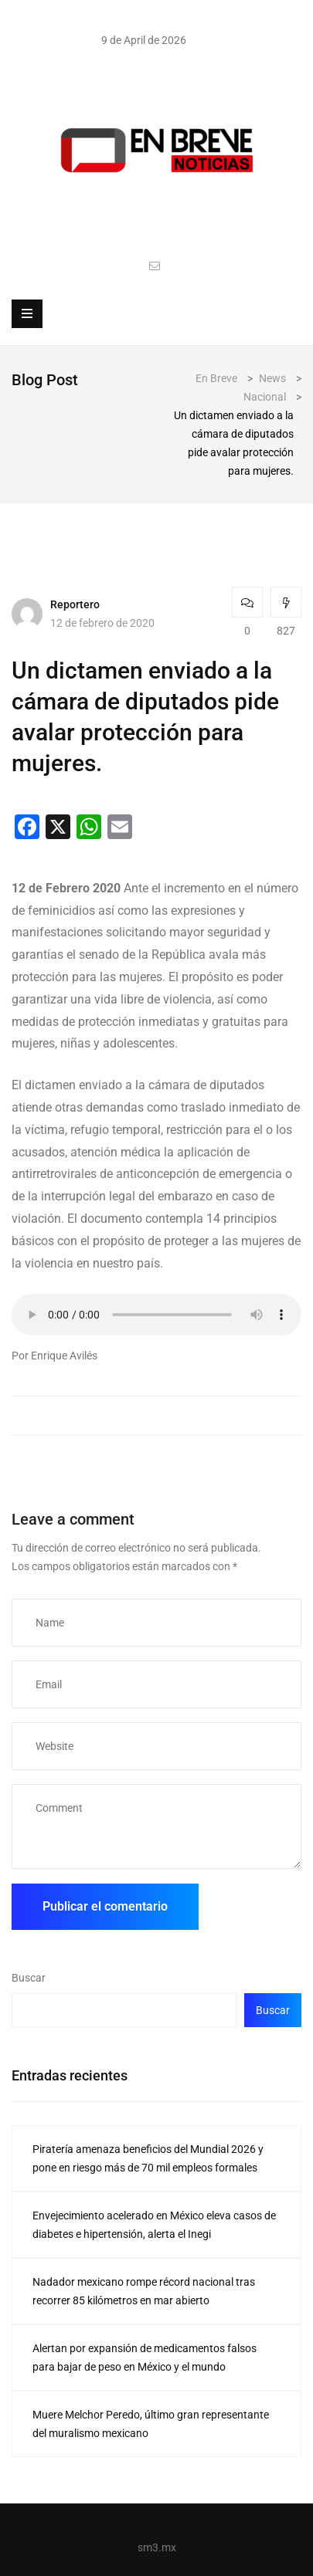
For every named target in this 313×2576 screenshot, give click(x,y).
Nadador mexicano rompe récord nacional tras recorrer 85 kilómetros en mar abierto (143, 2291)
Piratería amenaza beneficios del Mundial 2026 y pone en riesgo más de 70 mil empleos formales (148, 2158)
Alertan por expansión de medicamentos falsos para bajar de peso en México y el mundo (144, 2357)
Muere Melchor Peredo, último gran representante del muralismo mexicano (150, 2423)
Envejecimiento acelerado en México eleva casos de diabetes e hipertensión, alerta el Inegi (154, 2224)
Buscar (29, 1978)
